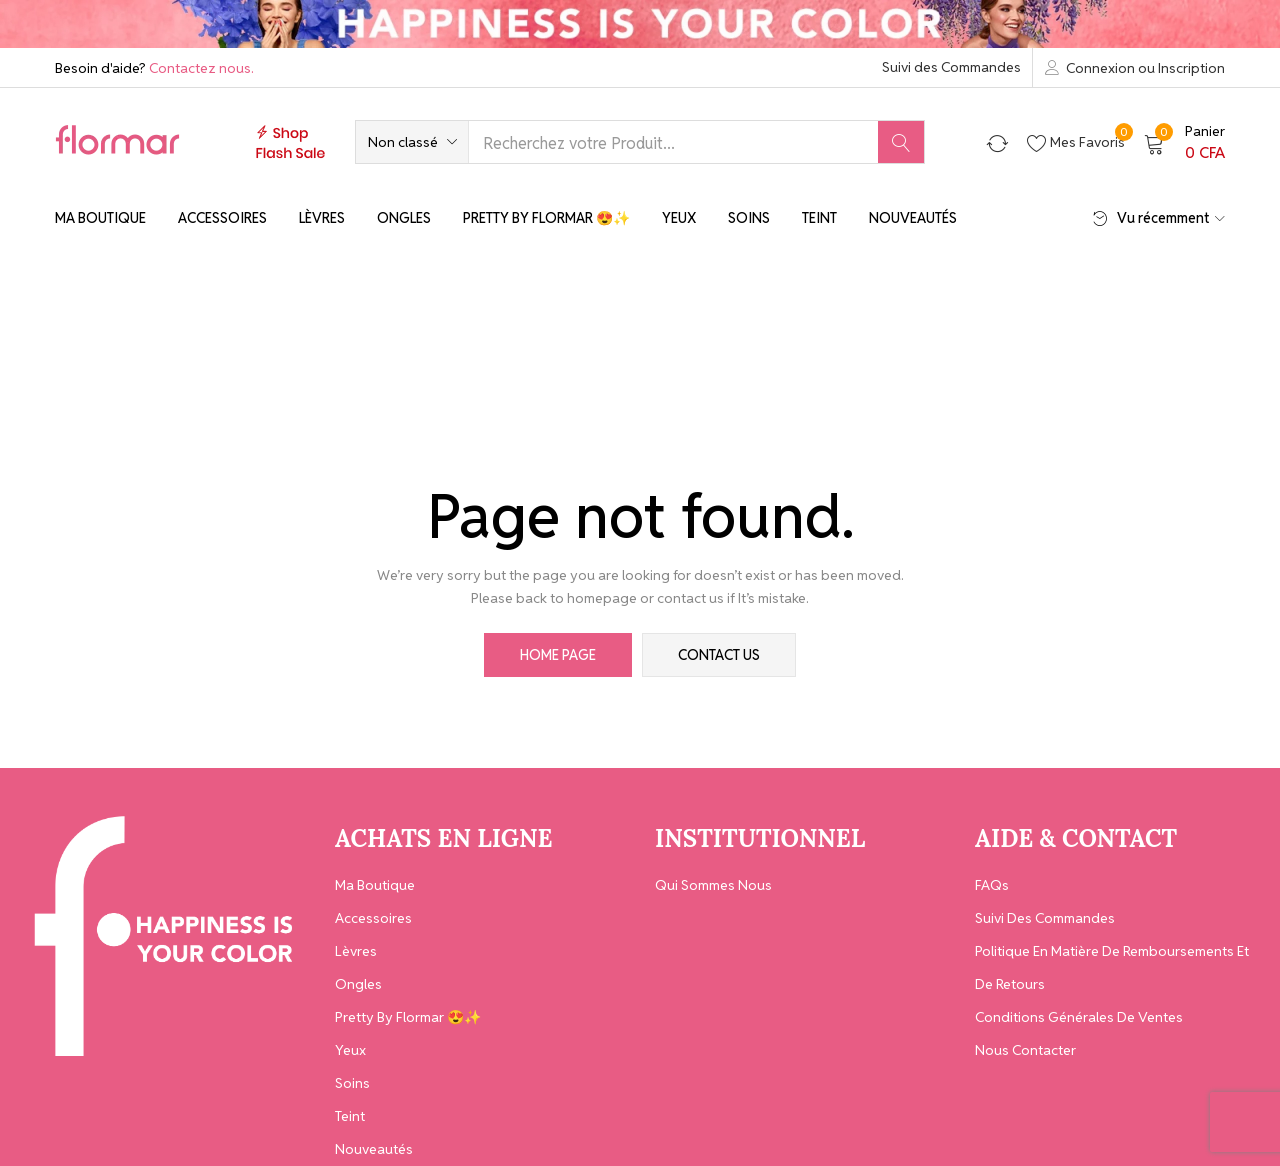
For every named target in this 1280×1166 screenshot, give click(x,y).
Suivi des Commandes (951, 67)
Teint (819, 218)
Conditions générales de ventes (1079, 1017)
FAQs (992, 885)
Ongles (404, 218)
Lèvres (322, 218)
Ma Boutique (100, 218)
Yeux (679, 218)
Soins (749, 218)
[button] (412, 142)
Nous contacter (1025, 1050)
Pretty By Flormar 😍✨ (546, 218)
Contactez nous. (201, 68)
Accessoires (222, 218)
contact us (719, 655)
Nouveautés (913, 218)
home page (558, 655)
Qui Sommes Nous (713, 885)
